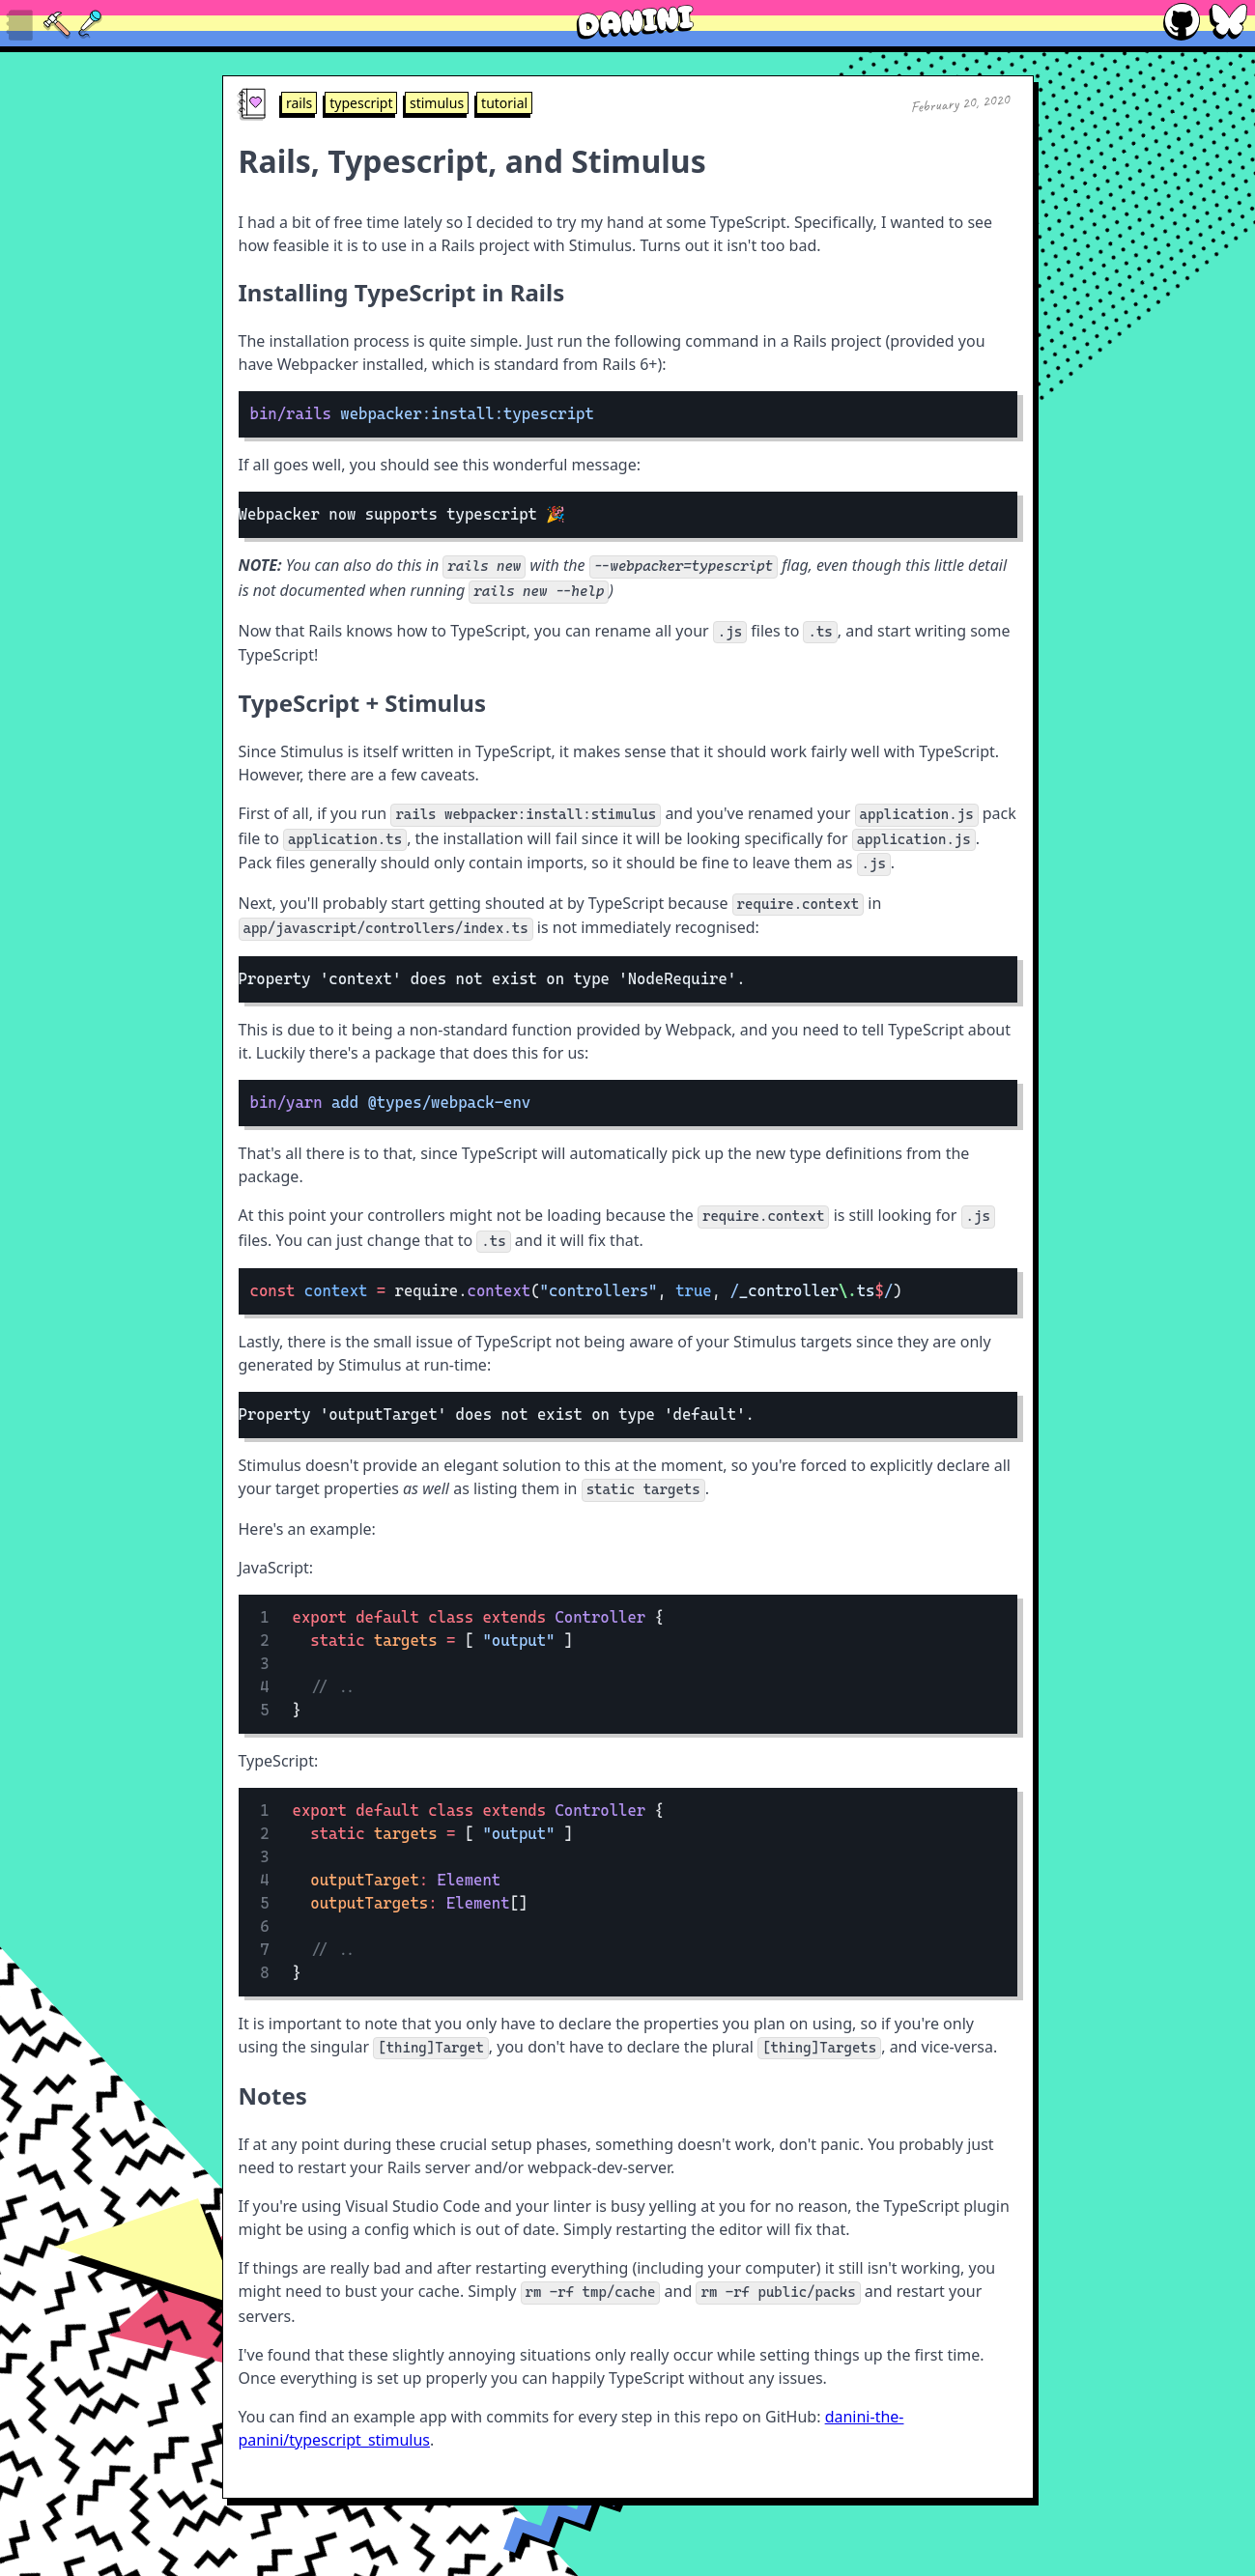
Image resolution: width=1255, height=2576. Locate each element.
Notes (273, 2095)
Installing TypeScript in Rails (402, 292)
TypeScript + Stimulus (363, 703)
